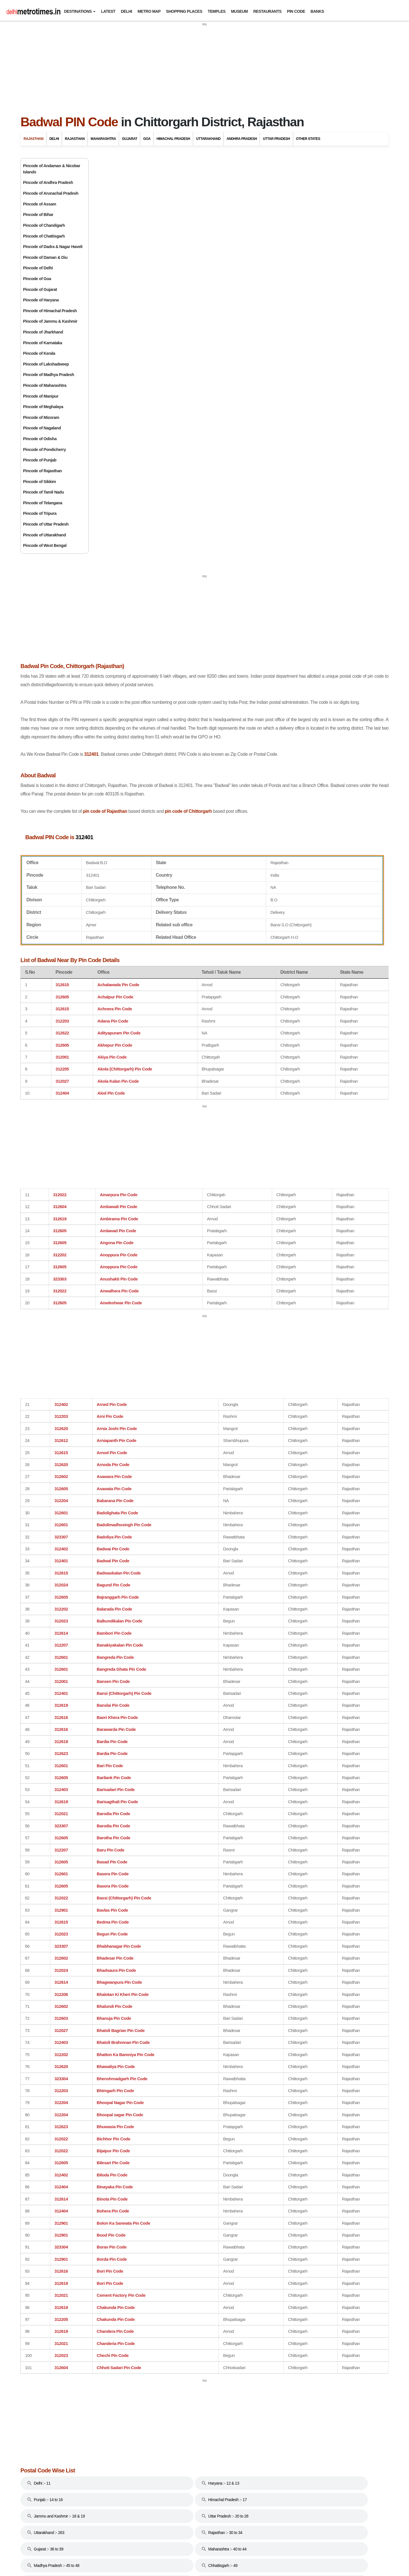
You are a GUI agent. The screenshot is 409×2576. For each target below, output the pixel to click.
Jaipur (296, 257)
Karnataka (306, 578)
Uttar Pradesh (276, 139)
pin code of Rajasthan (177, 448)
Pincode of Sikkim (39, 481)
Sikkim (299, 653)
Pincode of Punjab (39, 460)
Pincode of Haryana (41, 300)
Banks (317, 11)
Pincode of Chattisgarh (44, 236)
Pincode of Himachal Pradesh (50, 310)
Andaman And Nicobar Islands (329, 453)
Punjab (301, 641)
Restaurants (267, 11)
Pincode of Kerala (39, 353)
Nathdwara (300, 342)
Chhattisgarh (309, 491)
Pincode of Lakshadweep (46, 364)
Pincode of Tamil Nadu (43, 492)
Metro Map (148, 11)
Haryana (303, 528)
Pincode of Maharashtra (44, 385)
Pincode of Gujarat (40, 289)
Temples (217, 11)
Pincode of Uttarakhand (44, 535)
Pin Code (296, 11)
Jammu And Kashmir (316, 553)
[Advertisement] (204, 66)
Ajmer (296, 203)
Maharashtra (103, 139)
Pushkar (298, 353)
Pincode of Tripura (40, 513)
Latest (108, 11)
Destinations (77, 11)
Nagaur (297, 331)
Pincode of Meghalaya (43, 406)
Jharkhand (306, 566)
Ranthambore (302, 374)
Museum (239, 11)
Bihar (299, 478)
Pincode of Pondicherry (44, 449)
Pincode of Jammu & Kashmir (50, 321)
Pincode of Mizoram (41, 417)
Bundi (296, 236)
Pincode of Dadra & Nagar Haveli (52, 246)
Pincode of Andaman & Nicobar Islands (51, 168)
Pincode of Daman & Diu (45, 257)
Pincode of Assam (39, 204)
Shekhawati (301, 385)
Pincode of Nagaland (42, 428)
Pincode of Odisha (40, 438)
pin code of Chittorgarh (260, 448)
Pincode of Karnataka (42, 343)
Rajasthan (33, 139)
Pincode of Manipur (41, 396)
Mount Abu (300, 321)
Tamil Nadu (305, 666)
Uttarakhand (208, 139)
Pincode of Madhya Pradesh (48, 374)
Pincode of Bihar (38, 214)
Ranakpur (299, 364)
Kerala (301, 591)
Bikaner (297, 225)
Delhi (126, 11)
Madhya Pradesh (312, 603)
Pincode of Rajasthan (42, 471)
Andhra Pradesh (242, 139)
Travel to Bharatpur (307, 421)
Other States (308, 139)
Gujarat (129, 139)
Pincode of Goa (37, 278)
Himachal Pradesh (173, 139)
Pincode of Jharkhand (43, 332)
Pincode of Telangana (42, 503)
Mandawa (299, 310)
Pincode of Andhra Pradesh (48, 182)
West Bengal (308, 703)
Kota (295, 289)
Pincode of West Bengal (44, 545)
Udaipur (297, 396)
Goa (147, 139)
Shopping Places (184, 11)
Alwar (296, 214)
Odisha (300, 628)
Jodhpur (298, 278)
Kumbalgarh (301, 300)
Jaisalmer (299, 268)
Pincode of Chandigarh (44, 225)
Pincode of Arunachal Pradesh (50, 193)
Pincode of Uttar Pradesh (45, 524)
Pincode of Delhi (38, 268)
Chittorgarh (300, 246)
